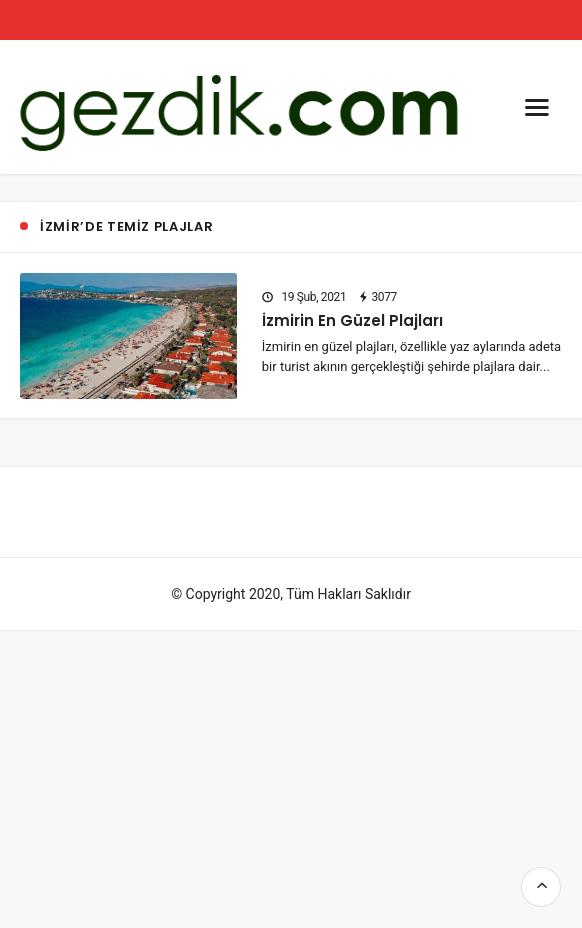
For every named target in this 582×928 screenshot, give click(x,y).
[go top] (541, 887)
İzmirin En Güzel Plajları (352, 320)
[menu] (537, 107)
